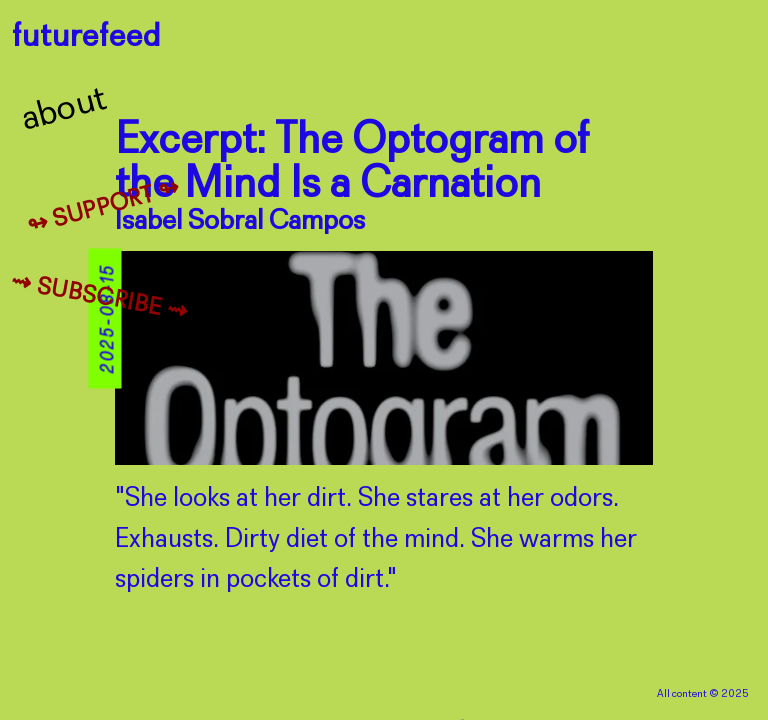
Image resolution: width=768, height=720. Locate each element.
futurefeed (86, 37)
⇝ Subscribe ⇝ (99, 298)
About (65, 110)
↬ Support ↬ (104, 208)
